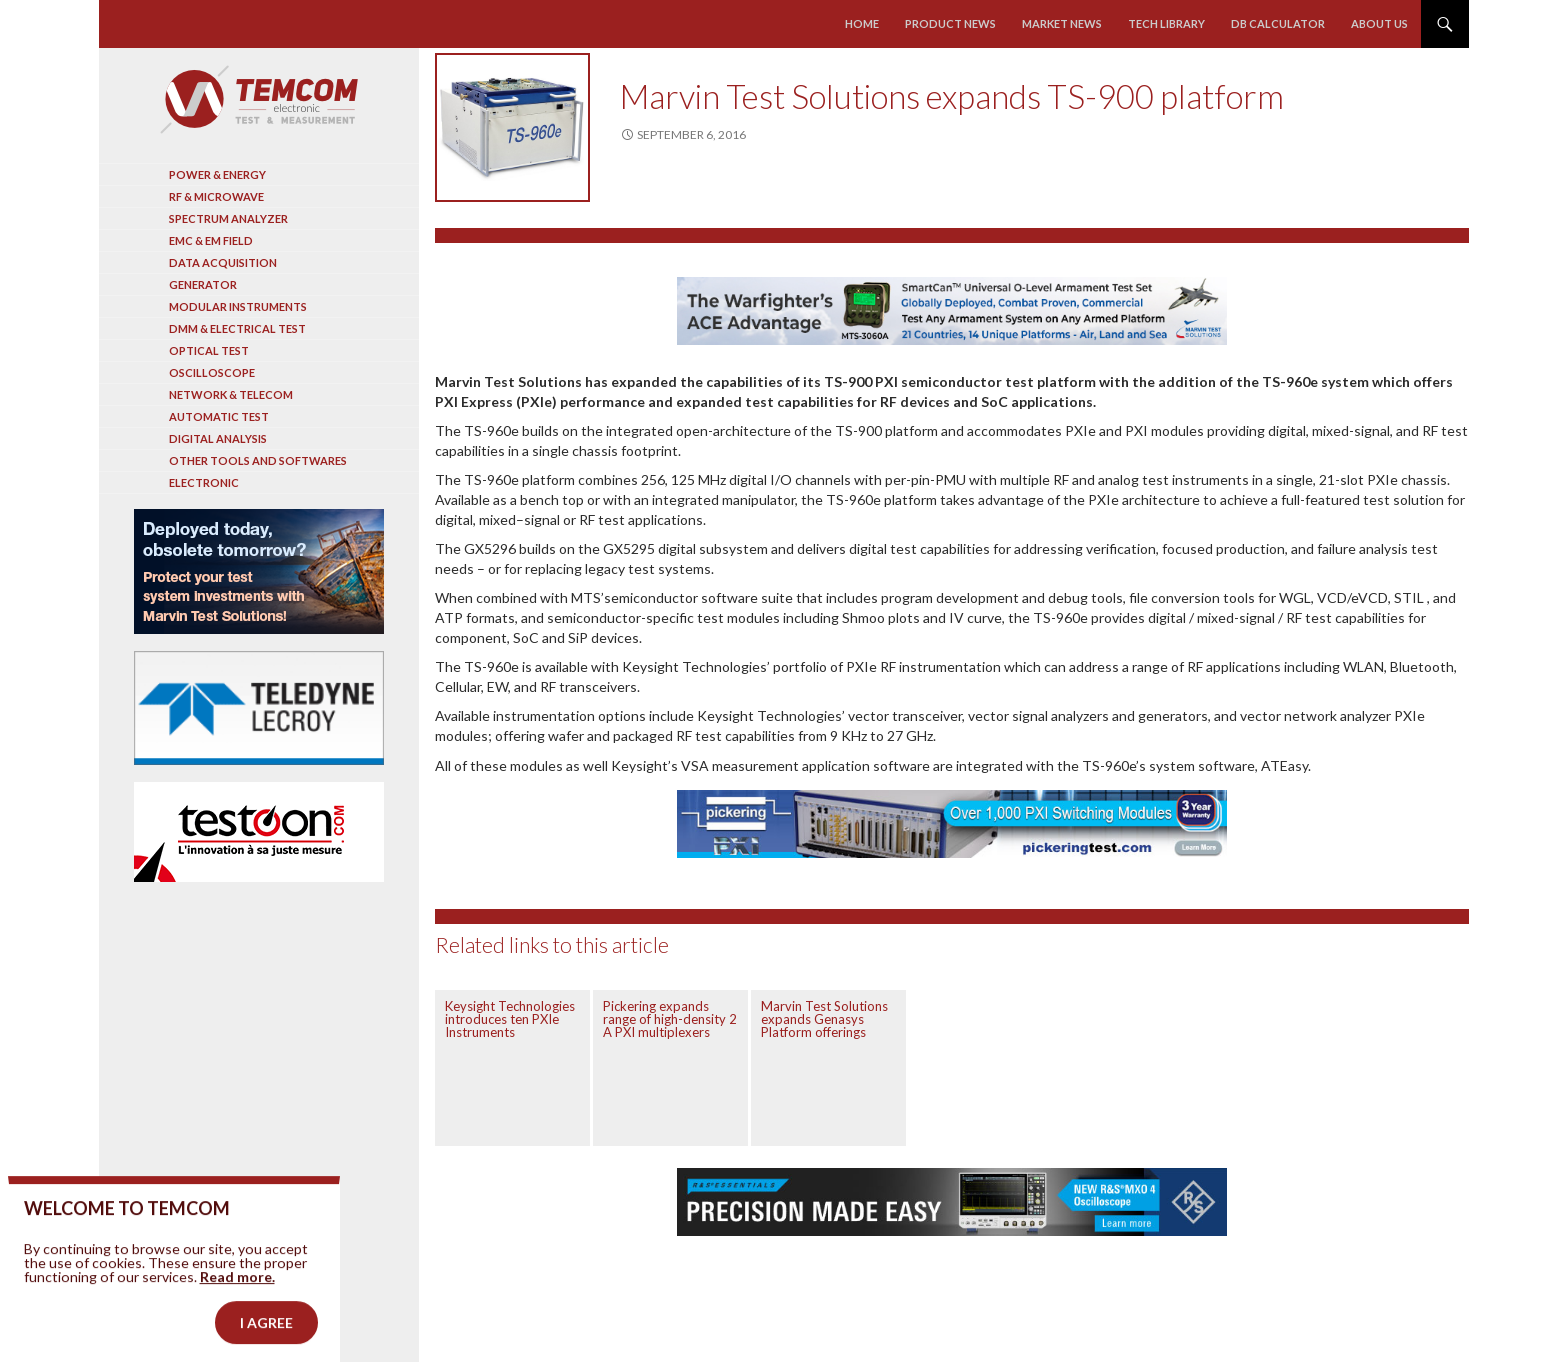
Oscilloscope (212, 372)
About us (1379, 23)
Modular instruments (238, 306)
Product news (950, 23)
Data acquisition (223, 262)
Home (862, 23)
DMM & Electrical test (237, 328)
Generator (203, 284)
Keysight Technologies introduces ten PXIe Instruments (510, 1019)
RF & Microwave (216, 196)
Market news (1062, 23)
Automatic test (219, 416)
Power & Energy (217, 174)
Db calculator (1278, 23)
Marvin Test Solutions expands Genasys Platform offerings (824, 1019)
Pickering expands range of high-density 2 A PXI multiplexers (670, 1019)
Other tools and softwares (258, 460)
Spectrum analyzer (228, 218)
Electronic (204, 482)
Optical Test (209, 350)
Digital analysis (218, 438)
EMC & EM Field (211, 240)
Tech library (1166, 23)
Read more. (237, 1313)
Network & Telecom (231, 394)
